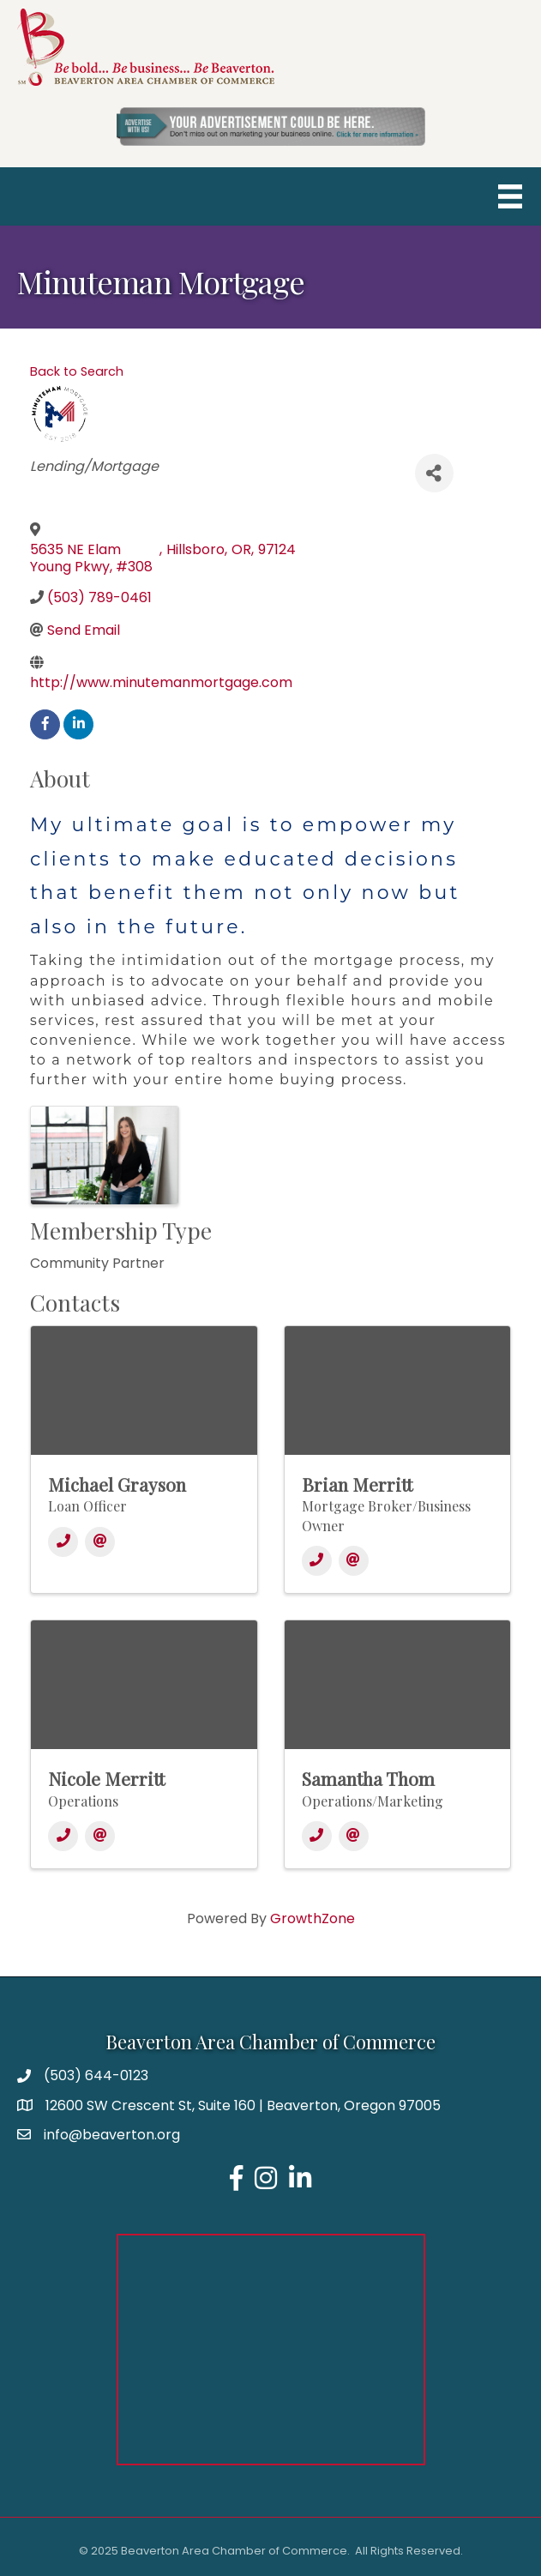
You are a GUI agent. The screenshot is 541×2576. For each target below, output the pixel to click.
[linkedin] (78, 724)
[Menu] (510, 196)
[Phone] (63, 1542)
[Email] (100, 1542)
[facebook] (45, 724)
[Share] (434, 473)
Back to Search (76, 371)
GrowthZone (312, 1918)
